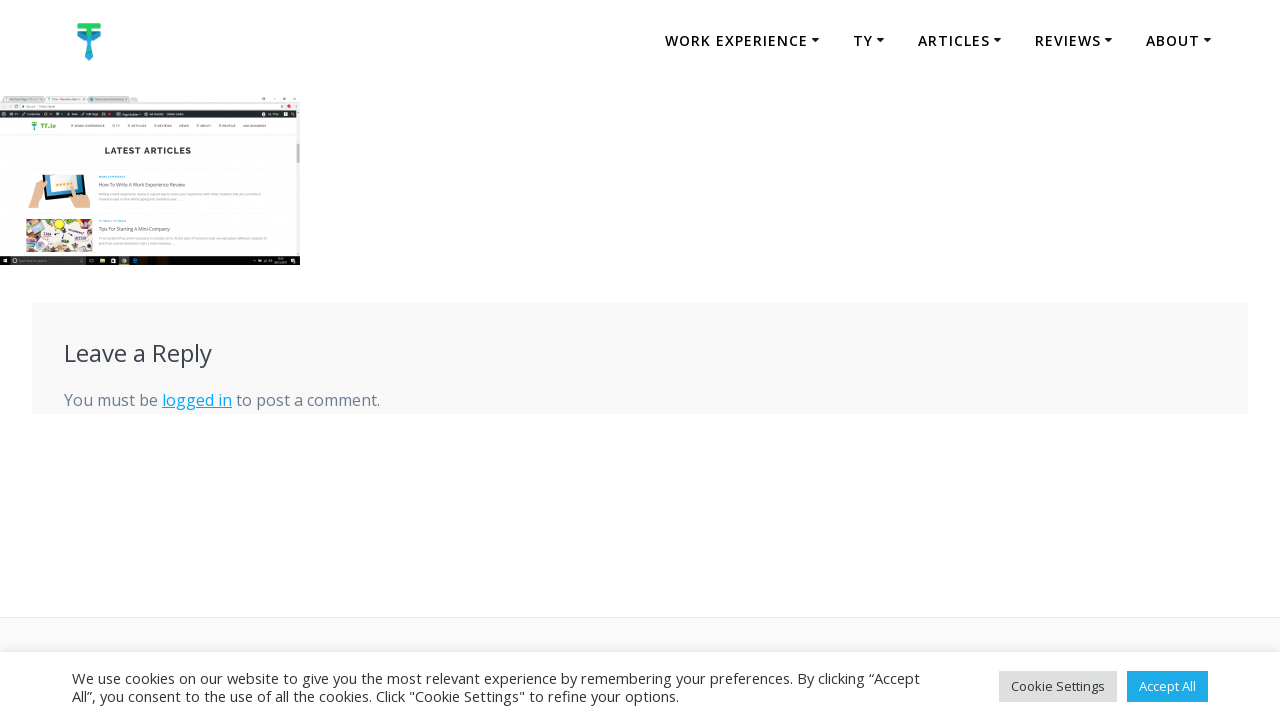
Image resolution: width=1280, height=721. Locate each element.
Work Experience (736, 40)
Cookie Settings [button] (1058, 686)
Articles (954, 40)
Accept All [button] (1167, 686)
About (1173, 40)
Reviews (1068, 40)
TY (863, 40)
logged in (197, 400)
